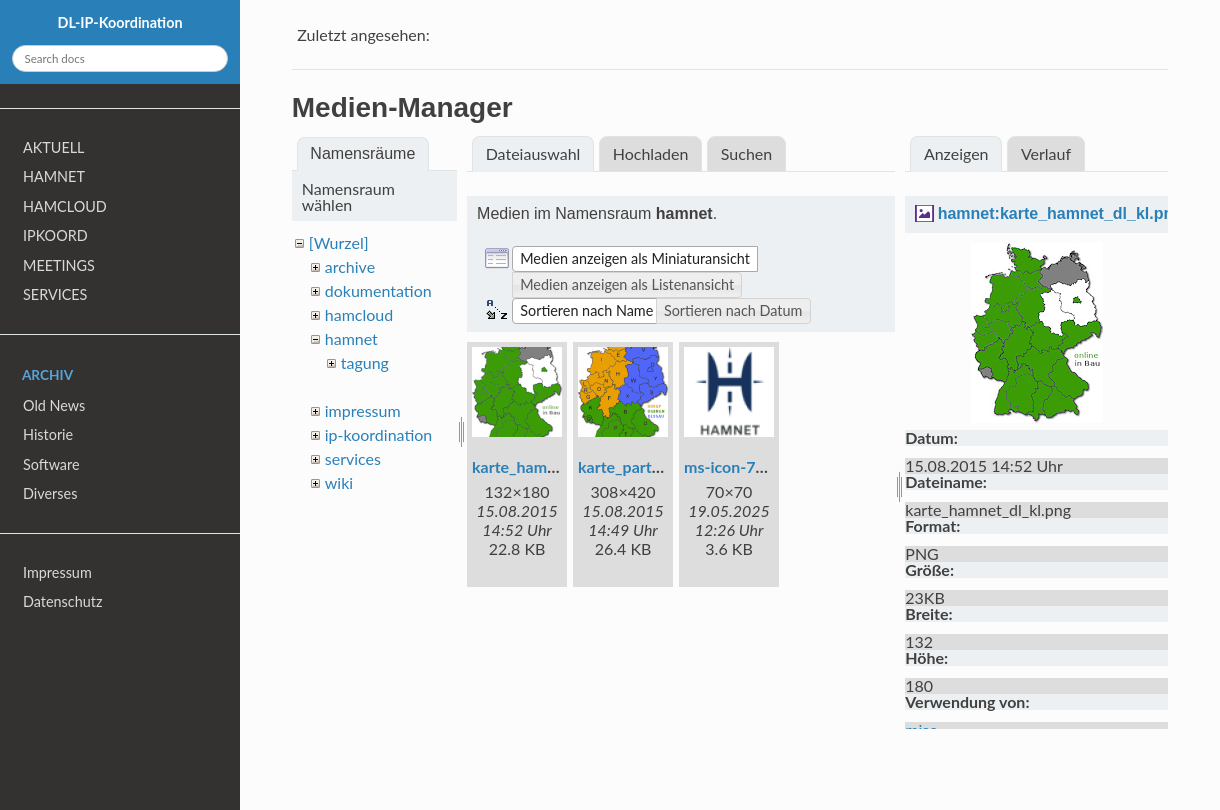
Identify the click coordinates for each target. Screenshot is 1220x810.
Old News (54, 405)
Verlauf (1046, 153)
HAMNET (54, 176)
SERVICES (55, 294)
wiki (339, 482)
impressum (363, 410)
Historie (48, 434)
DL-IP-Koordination (119, 22)
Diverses (50, 493)
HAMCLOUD (65, 206)
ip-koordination (379, 434)
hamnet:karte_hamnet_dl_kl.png (1060, 213)
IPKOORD (55, 235)
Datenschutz (62, 601)
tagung (365, 362)
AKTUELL (53, 147)
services (353, 458)
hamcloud (359, 314)
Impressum (57, 572)
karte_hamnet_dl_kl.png (556, 466)
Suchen (746, 153)
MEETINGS (59, 265)
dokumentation (378, 290)
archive (350, 266)
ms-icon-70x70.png (753, 466)
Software (51, 464)
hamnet (351, 338)
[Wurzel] (339, 242)
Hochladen (651, 153)
